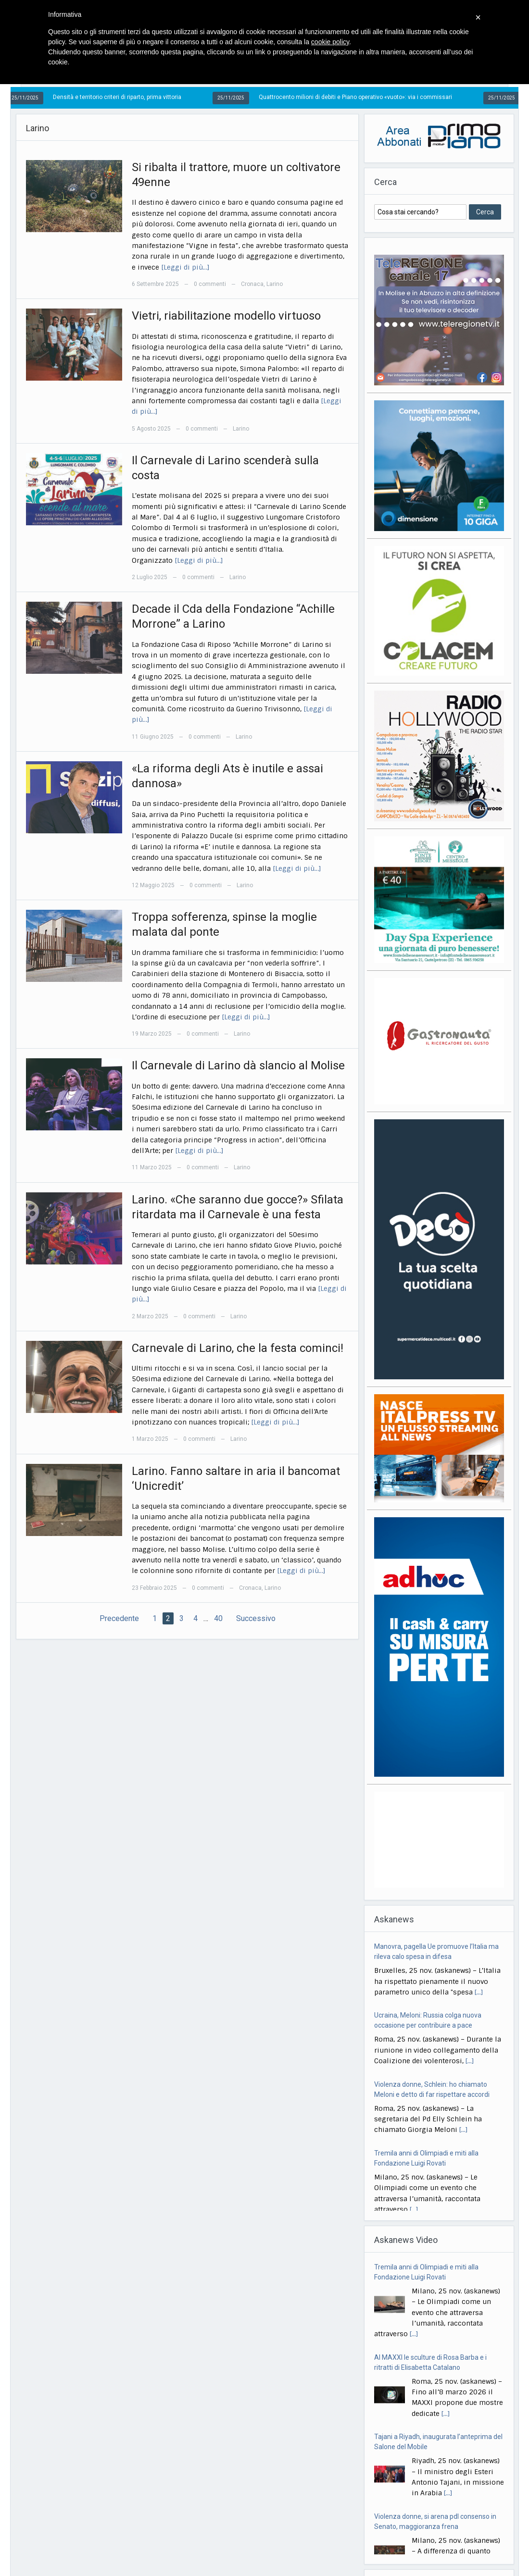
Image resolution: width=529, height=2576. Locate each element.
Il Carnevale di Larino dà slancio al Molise (238, 1065)
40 (218, 1618)
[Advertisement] (439, 1840)
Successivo (256, 1618)
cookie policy (330, 42)
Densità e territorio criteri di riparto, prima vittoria (123, 97)
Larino (274, 284)
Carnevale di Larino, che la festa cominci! (237, 1348)
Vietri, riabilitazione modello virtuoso (226, 315)
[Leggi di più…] (185, 267)
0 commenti (210, 284)
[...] (479, 1992)
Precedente (119, 1618)
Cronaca (252, 284)
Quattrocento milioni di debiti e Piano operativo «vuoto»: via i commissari (361, 97)
